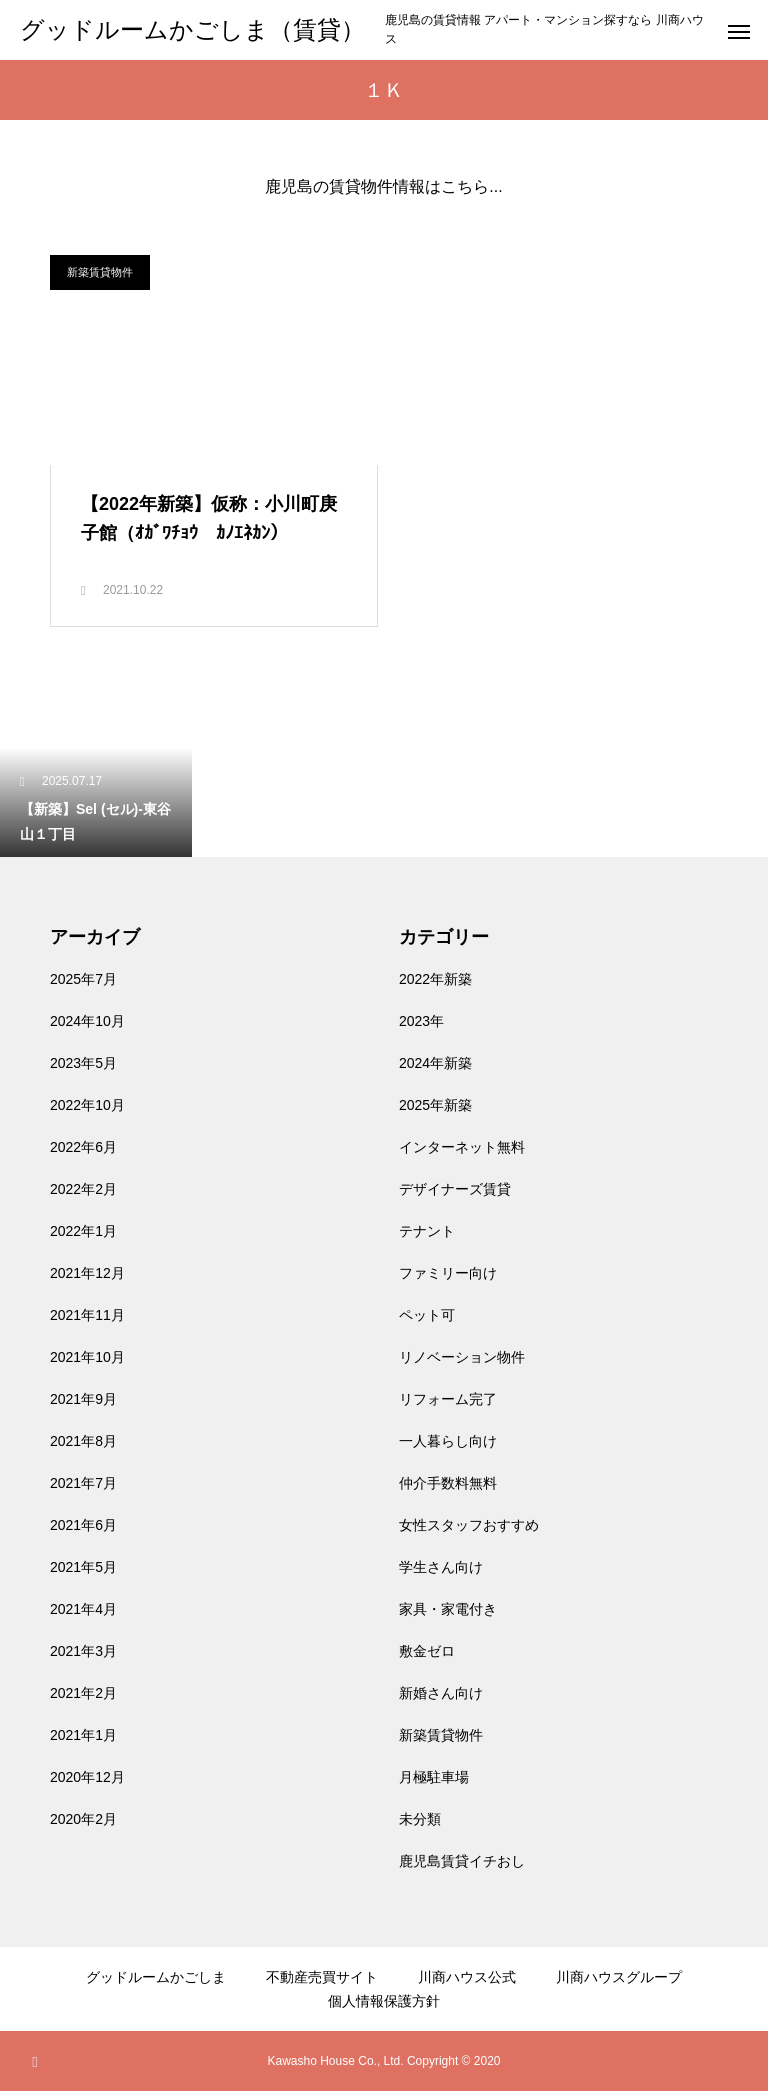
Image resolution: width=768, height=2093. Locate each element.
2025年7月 (83, 981)
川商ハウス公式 (467, 1979)
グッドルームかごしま (156, 1979)
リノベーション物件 (462, 1359)
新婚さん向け (441, 1695)
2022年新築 (435, 981)
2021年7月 (83, 1485)
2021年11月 (87, 1317)
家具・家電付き (448, 1611)
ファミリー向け (448, 1275)
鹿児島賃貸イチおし (462, 1863)
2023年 (421, 1023)
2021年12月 (87, 1275)
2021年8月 (83, 1443)
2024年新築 (435, 1065)
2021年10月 (87, 1359)
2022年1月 (83, 1233)
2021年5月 (83, 1569)
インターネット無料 (462, 1149)
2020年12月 (87, 1779)
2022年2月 (83, 1191)
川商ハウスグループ (619, 1979)
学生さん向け (441, 1569)
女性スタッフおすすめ (469, 1527)
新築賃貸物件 (100, 272)
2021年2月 (83, 1695)
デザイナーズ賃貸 (455, 1191)
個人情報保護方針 (384, 2003)
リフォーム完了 (448, 1401)
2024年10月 (87, 1023)
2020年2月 (83, 1821)
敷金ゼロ (427, 1653)
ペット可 (427, 1317)
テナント (427, 1233)
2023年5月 (83, 1065)
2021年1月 (83, 1737)
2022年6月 (83, 1149)
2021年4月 (83, 1611)
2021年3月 (83, 1653)
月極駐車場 (434, 1779)
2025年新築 (435, 1107)
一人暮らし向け (448, 1443)
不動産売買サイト (322, 1979)
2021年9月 (83, 1401)
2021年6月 (83, 1527)
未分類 (420, 1821)
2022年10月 (87, 1107)
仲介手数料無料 (448, 1485)
